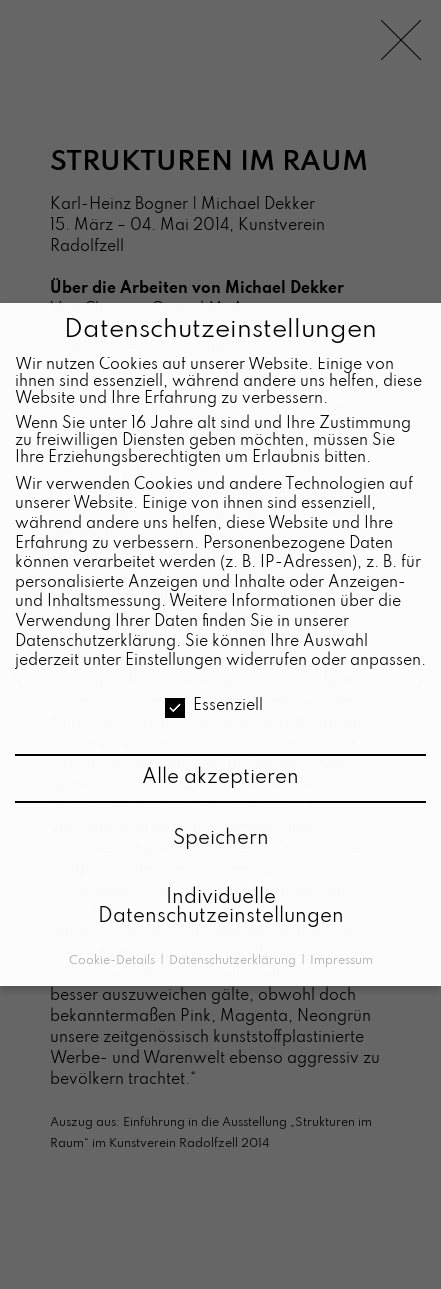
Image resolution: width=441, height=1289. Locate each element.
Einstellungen (173, 661)
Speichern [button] (221, 839)
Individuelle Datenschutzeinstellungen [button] (221, 908)
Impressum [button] (341, 961)
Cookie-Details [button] (113, 961)
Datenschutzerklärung (95, 642)
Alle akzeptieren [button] (220, 778)
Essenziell (214, 706)
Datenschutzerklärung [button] (234, 961)
